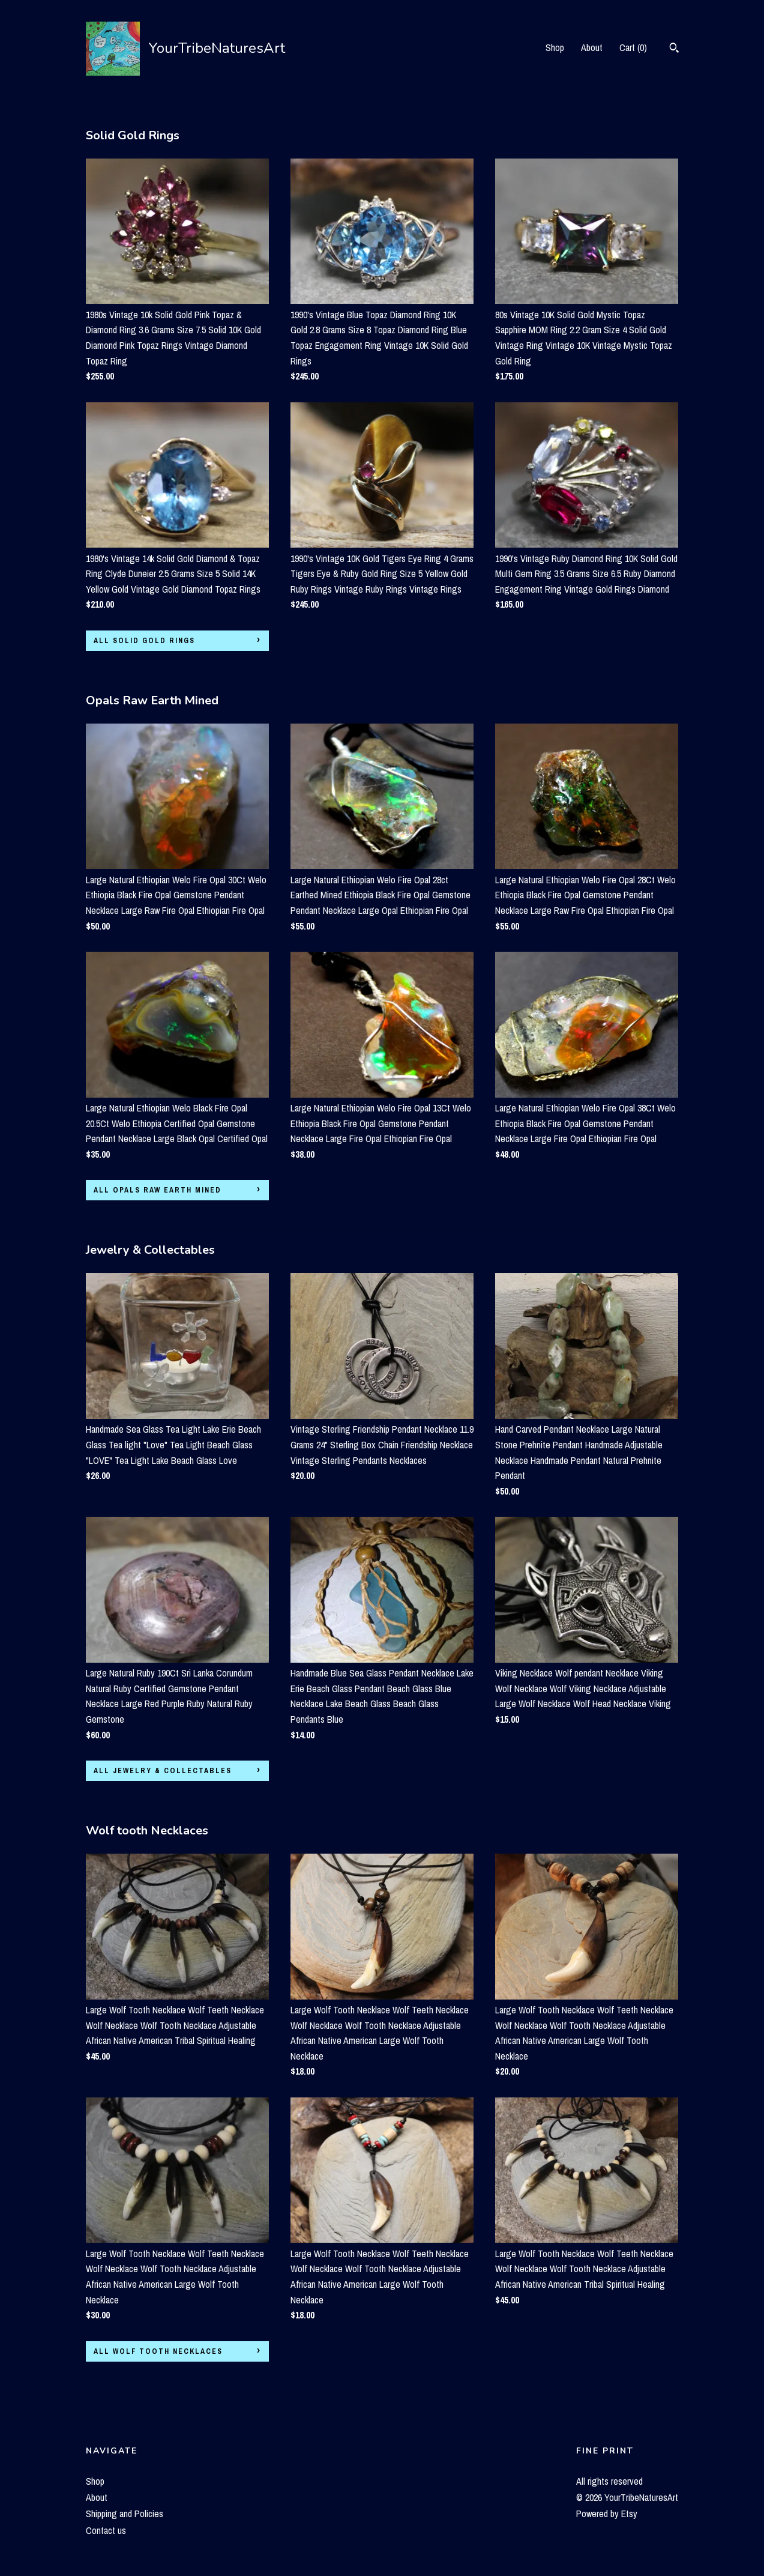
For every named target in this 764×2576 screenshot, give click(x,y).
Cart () (633, 47)
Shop (555, 47)
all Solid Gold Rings (144, 641)
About (592, 47)
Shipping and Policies (124, 2513)
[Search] (674, 49)
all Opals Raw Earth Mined (157, 1190)
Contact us (106, 2530)
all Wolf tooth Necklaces (158, 2351)
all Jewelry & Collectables (163, 1771)
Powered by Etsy (606, 2513)
